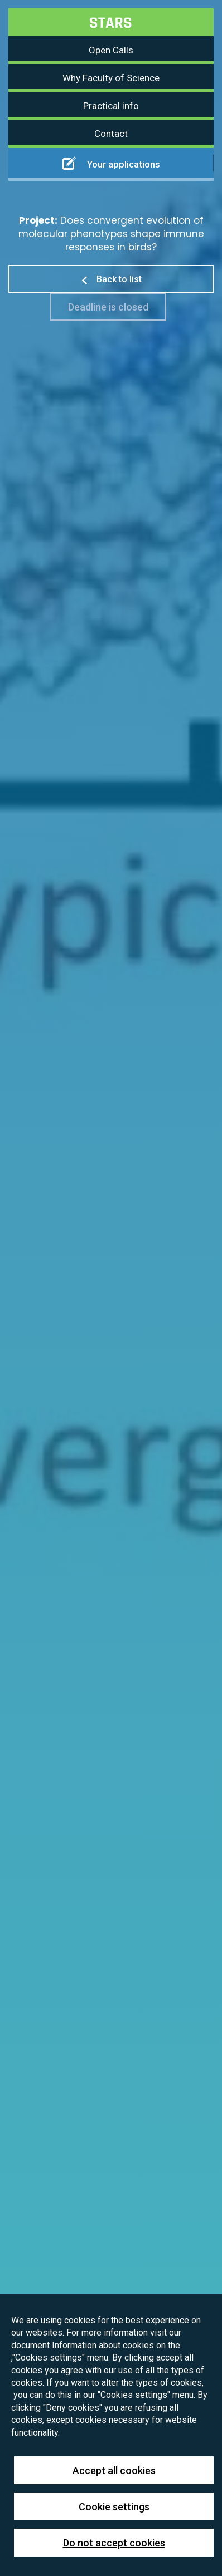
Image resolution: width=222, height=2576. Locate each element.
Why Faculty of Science (111, 77)
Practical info (111, 105)
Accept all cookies (114, 2470)
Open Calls (111, 50)
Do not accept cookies (114, 2543)
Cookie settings (114, 2507)
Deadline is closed (108, 307)
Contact (111, 133)
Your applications (111, 163)
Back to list (111, 279)
